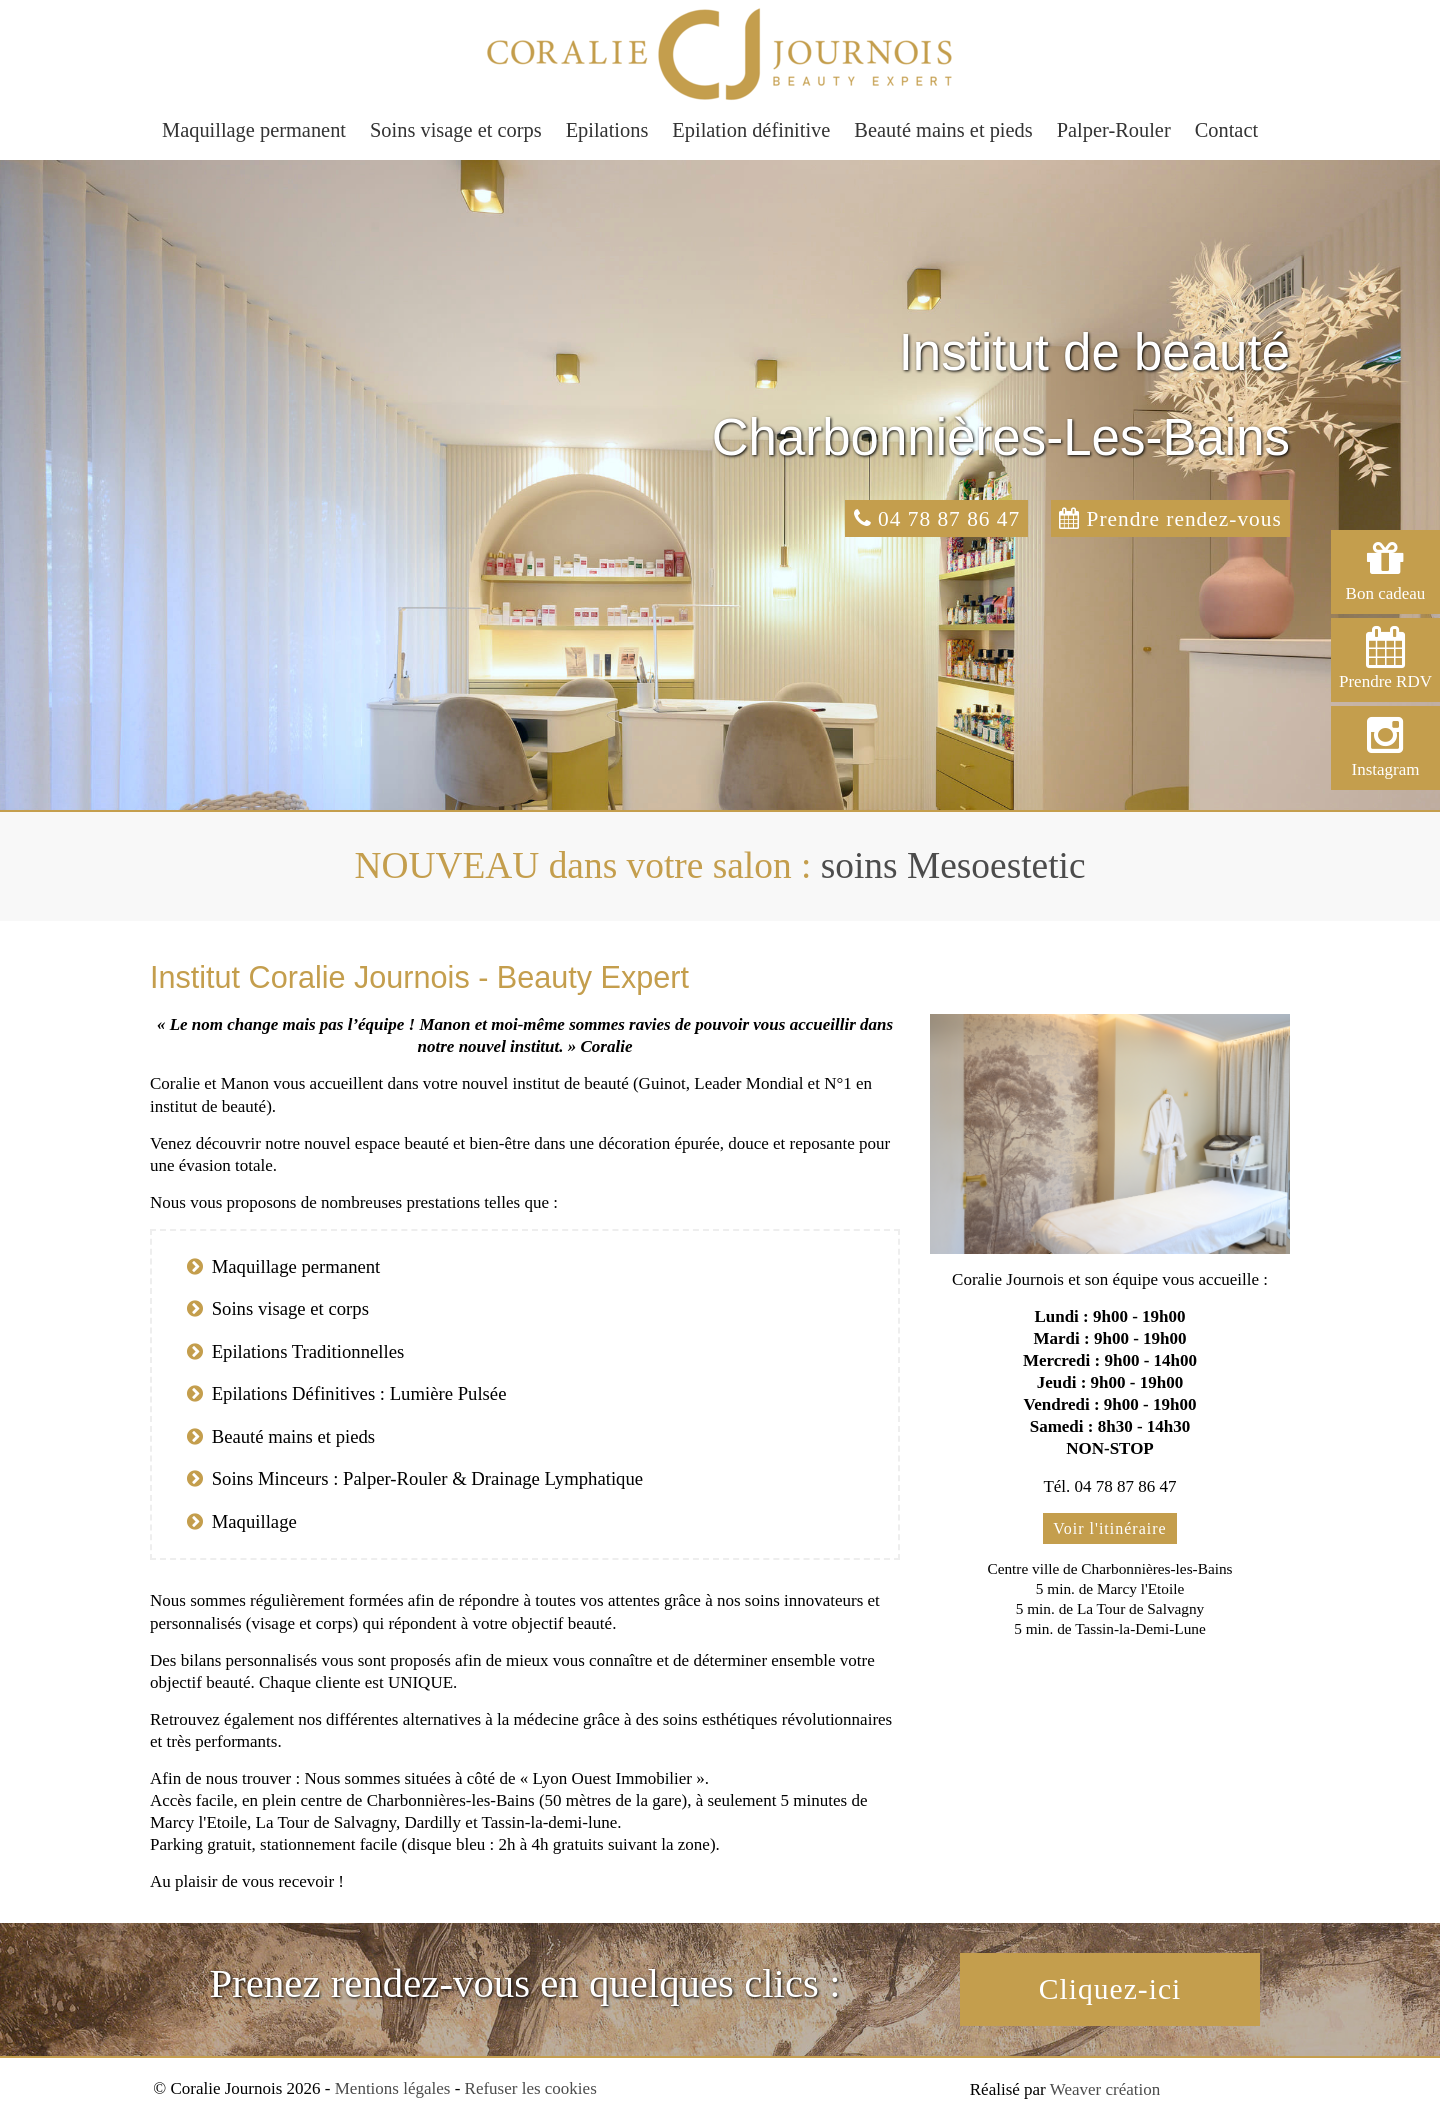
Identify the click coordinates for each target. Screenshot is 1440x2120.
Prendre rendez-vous (1167, 518)
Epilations (607, 130)
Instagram (1386, 746)
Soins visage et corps (456, 130)
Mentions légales (393, 2090)
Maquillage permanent (254, 130)
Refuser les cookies (531, 2090)
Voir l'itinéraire (1109, 1528)
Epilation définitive (751, 130)
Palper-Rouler (1114, 130)
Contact (1226, 130)
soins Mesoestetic (953, 865)
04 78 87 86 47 (925, 518)
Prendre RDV (1385, 658)
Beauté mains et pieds (943, 130)
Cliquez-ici (1110, 1990)
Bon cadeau (1386, 570)
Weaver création (1105, 2091)
